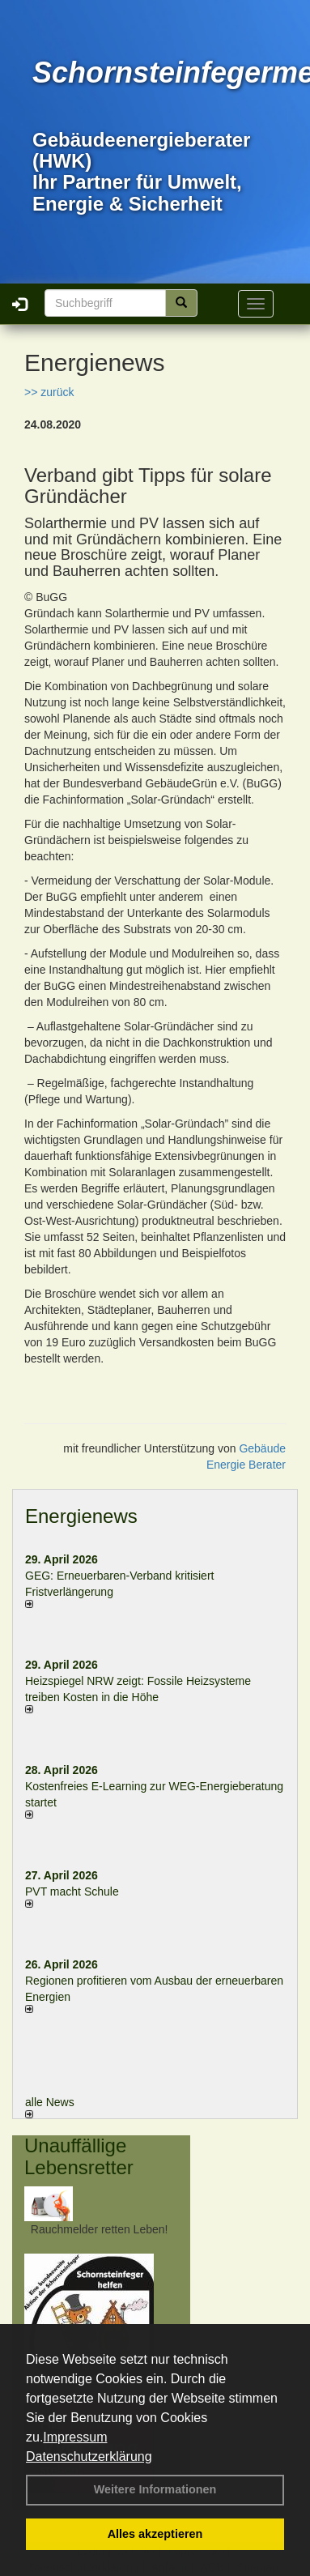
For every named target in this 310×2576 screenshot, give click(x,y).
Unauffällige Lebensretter (79, 2156)
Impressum (75, 2437)
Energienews (81, 1516)
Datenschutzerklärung (89, 2456)
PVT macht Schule (72, 1891)
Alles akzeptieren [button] (155, 2533)
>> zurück (49, 392)
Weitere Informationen (155, 2489)
